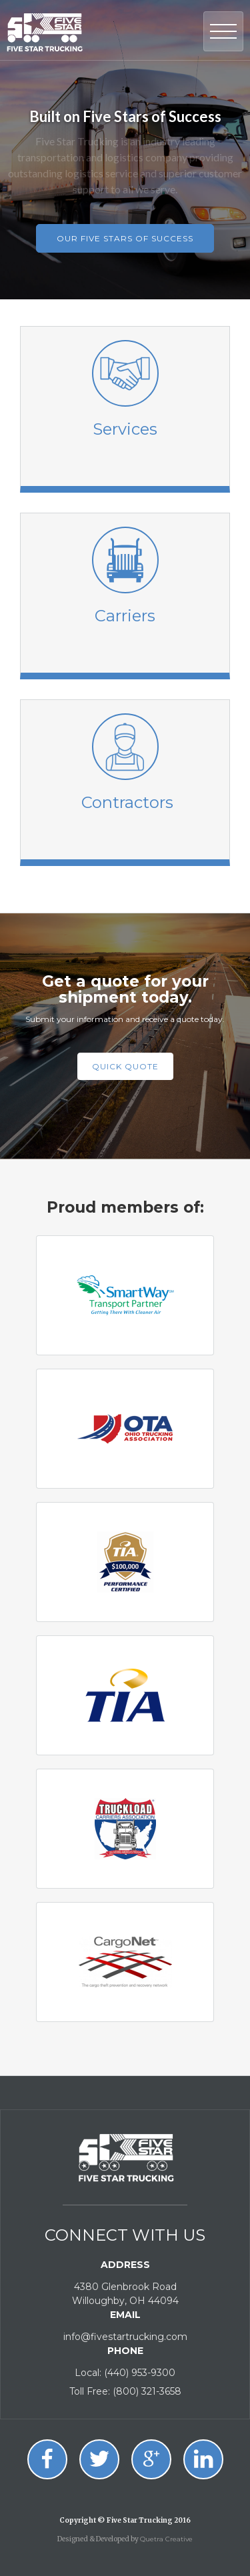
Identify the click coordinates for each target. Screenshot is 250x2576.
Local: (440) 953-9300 (125, 2373)
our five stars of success (125, 238)
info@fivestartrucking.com (125, 2337)
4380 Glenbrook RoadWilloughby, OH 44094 (125, 2294)
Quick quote (125, 1066)
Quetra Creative (166, 2539)
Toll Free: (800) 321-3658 (125, 2391)
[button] (223, 31)
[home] (45, 30)
